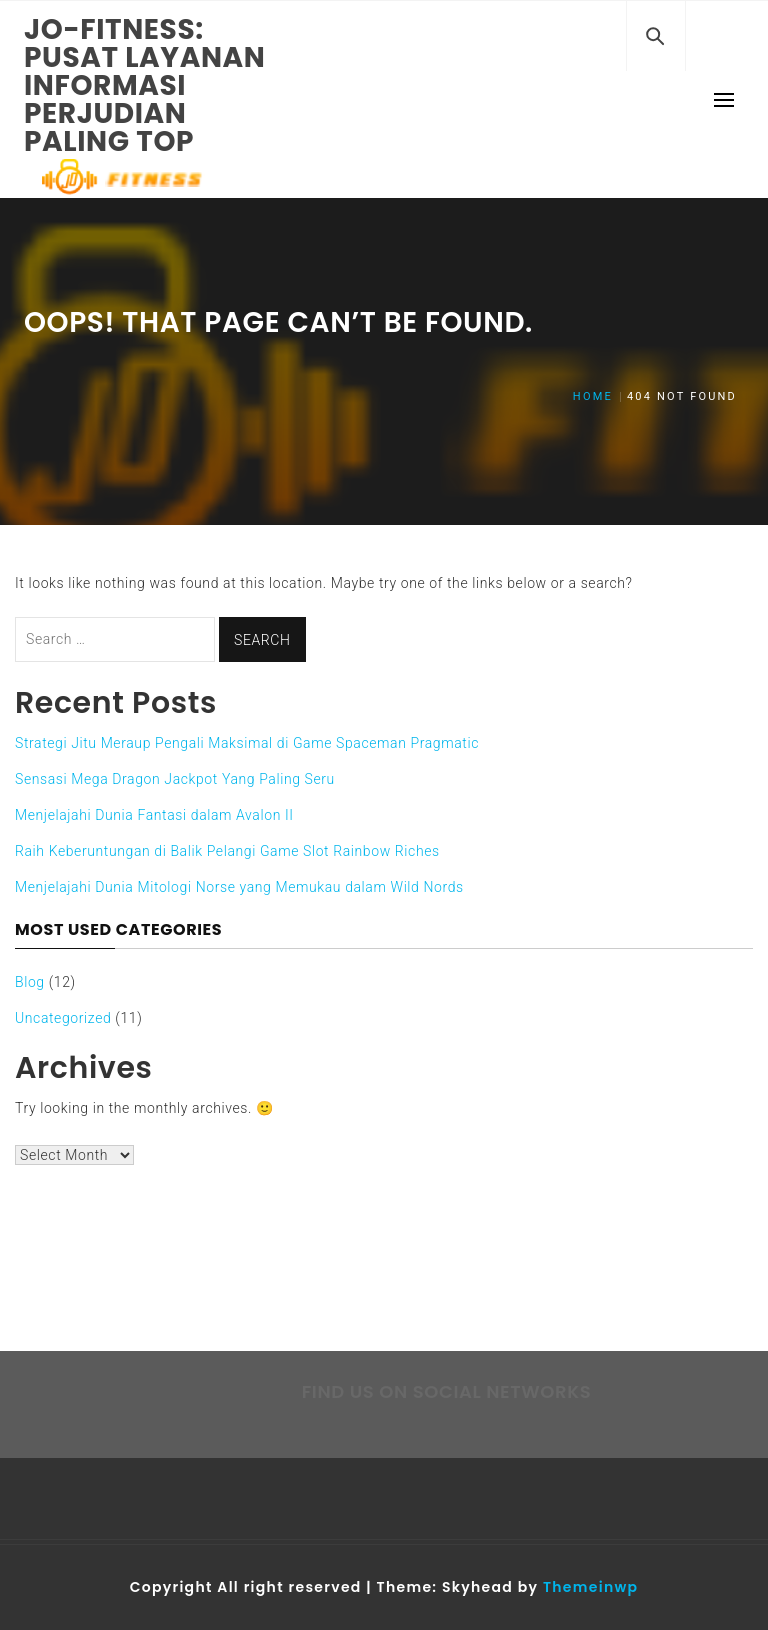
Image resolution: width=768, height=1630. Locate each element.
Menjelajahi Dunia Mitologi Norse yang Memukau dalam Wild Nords (239, 887)
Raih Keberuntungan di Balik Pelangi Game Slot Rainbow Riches (227, 851)
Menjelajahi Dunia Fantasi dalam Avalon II (154, 815)
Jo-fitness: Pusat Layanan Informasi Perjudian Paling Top (145, 85)
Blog (30, 982)
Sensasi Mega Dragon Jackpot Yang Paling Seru (175, 779)
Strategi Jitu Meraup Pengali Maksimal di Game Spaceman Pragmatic (247, 743)
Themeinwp (590, 1587)
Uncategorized (63, 1018)
